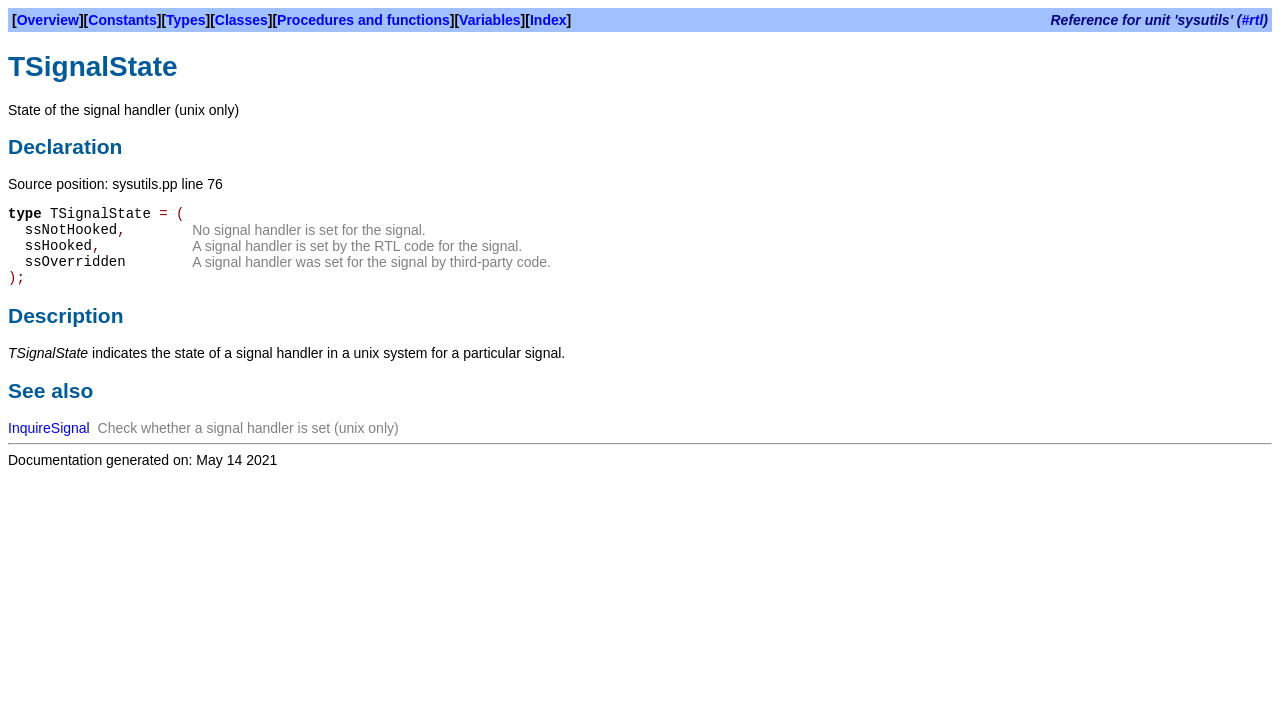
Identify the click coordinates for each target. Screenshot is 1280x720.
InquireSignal (49, 428)
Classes (241, 20)
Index (548, 20)
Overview (48, 20)
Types (185, 20)
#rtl (1253, 20)
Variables (490, 20)
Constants (122, 20)
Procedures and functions (363, 20)
